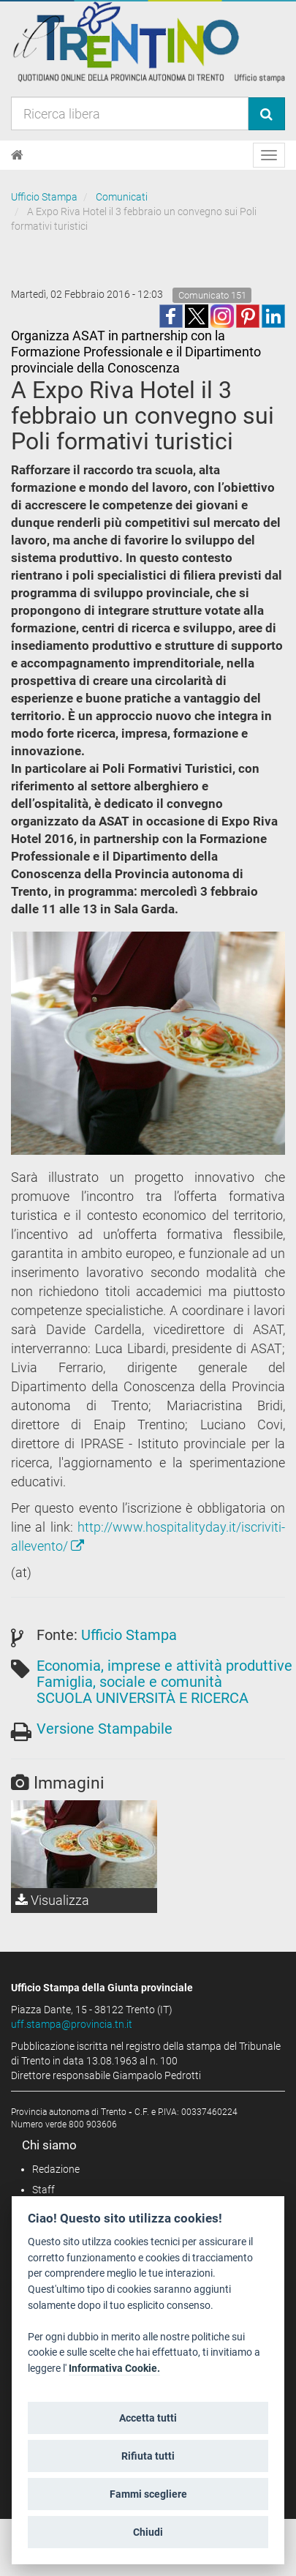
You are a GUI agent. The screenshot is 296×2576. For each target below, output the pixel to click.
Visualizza (52, 1900)
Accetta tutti (148, 2418)
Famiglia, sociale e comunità (129, 1681)
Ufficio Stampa (44, 197)
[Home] (17, 155)
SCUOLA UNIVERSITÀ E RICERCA (142, 1698)
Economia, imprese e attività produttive (164, 1665)
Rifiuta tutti (148, 2456)
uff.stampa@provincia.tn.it (71, 2024)
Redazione (56, 2169)
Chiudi (148, 2532)
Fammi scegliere (148, 2494)
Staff (43, 2189)
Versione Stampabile (104, 1728)
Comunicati (122, 197)
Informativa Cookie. (114, 2368)
